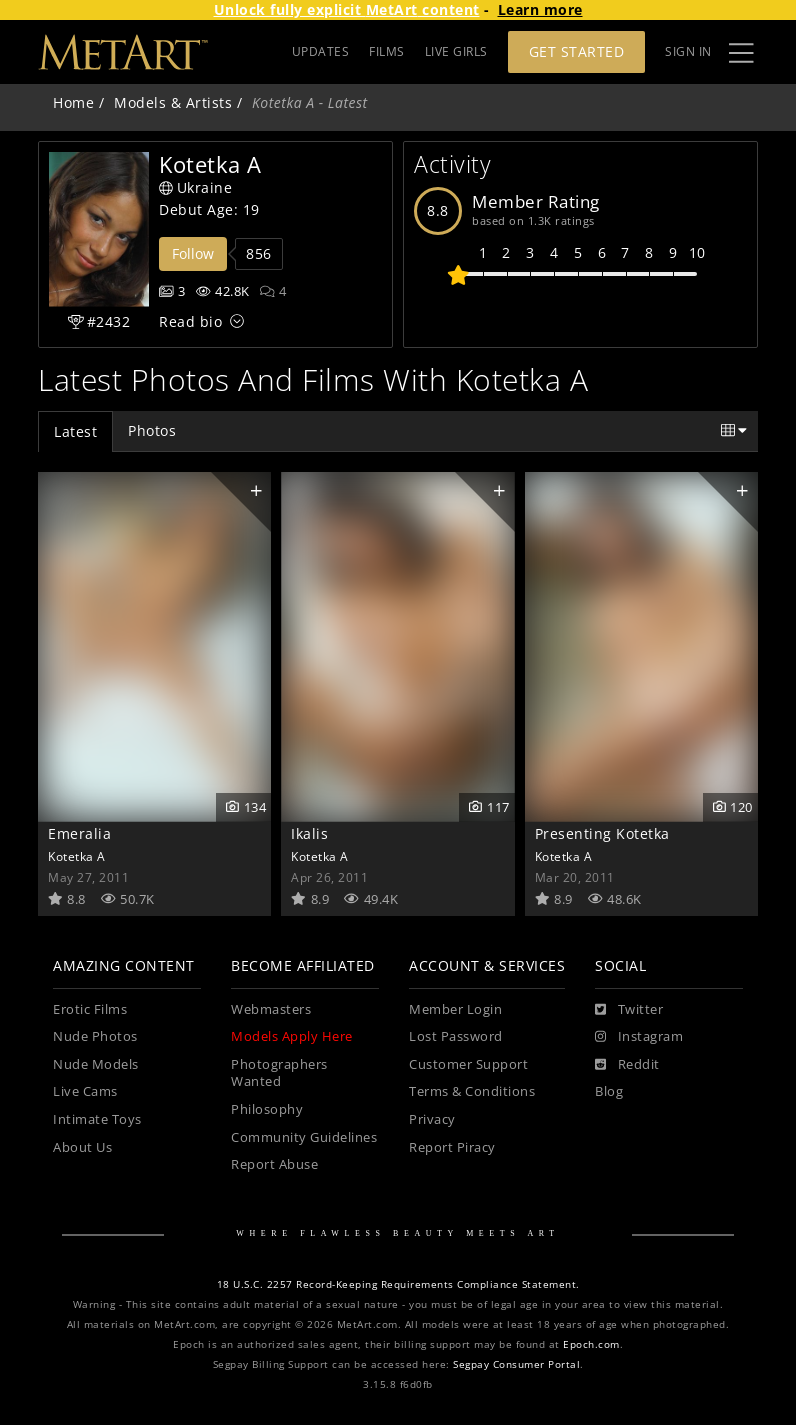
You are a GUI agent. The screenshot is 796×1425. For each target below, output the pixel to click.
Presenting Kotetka (602, 833)
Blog (609, 1091)
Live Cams (85, 1091)
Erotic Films (90, 1009)
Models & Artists (173, 102)
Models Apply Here (292, 1036)
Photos (152, 430)
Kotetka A (77, 856)
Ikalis (309, 833)
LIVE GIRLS (456, 51)
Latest (75, 431)
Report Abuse (274, 1164)
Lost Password (456, 1036)
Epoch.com (591, 1344)
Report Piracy (452, 1147)
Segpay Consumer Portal (516, 1364)
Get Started (577, 51)
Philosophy (267, 1109)
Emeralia (79, 833)
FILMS (387, 51)
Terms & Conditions (472, 1091)
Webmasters (271, 1009)
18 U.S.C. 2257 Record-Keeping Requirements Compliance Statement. (398, 1284)
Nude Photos (95, 1036)
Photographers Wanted (279, 1073)
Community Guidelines (304, 1137)
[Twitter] (629, 1010)
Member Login (455, 1009)
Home (73, 102)
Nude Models (96, 1064)
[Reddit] (627, 1065)
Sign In (688, 51)
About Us (82, 1147)
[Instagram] (639, 1037)
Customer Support (468, 1064)
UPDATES (321, 51)
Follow (193, 253)
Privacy (432, 1119)
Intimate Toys (97, 1119)
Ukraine (195, 187)
